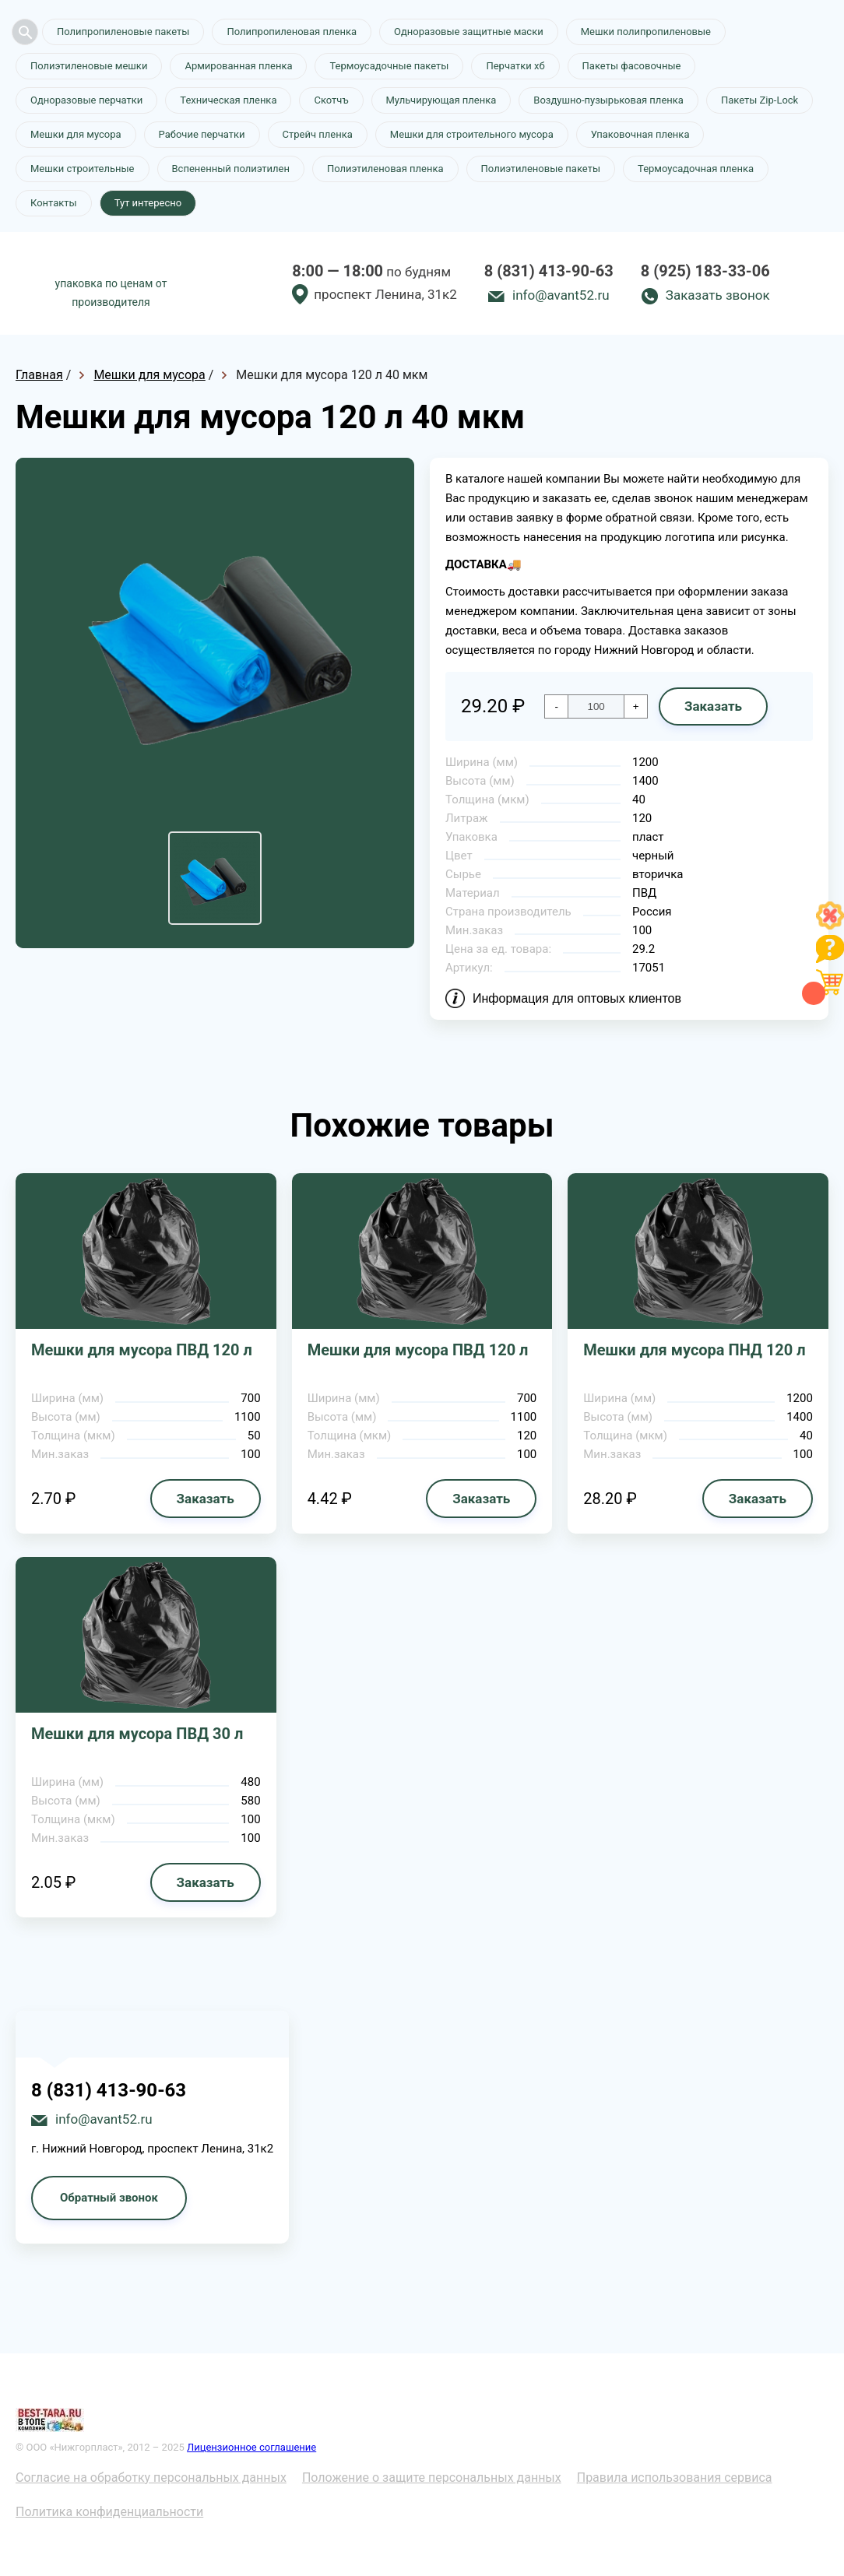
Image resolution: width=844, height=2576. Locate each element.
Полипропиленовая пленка (292, 31)
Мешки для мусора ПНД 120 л (694, 1350)
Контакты (53, 203)
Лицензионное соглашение (251, 2447)
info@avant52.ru (561, 295)
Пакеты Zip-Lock (759, 100)
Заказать (713, 706)
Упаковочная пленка (640, 134)
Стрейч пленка (318, 134)
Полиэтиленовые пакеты (540, 168)
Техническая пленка (228, 100)
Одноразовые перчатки (86, 100)
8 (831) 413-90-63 (549, 271)
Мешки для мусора (75, 134)
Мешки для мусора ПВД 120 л (141, 1350)
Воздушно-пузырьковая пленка (608, 100)
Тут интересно (147, 203)
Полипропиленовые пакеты (123, 31)
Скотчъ (331, 100)
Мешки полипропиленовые (646, 31)
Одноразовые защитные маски (468, 31)
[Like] (830, 925)
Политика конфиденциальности (109, 2511)
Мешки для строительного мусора (472, 134)
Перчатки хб (515, 66)
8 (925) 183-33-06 (705, 271)
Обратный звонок (109, 2198)
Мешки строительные (82, 168)
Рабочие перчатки (202, 134)
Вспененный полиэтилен (231, 168)
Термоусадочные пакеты (388, 66)
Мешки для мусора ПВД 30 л (137, 1733)
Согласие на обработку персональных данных (151, 2477)
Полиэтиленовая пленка (385, 168)
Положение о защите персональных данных (431, 2477)
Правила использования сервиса (674, 2477)
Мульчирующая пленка (441, 100)
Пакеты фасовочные (631, 66)
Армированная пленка (238, 66)
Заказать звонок (718, 295)
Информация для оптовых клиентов (577, 998)
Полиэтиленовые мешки (88, 66)
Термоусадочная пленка (696, 168)
